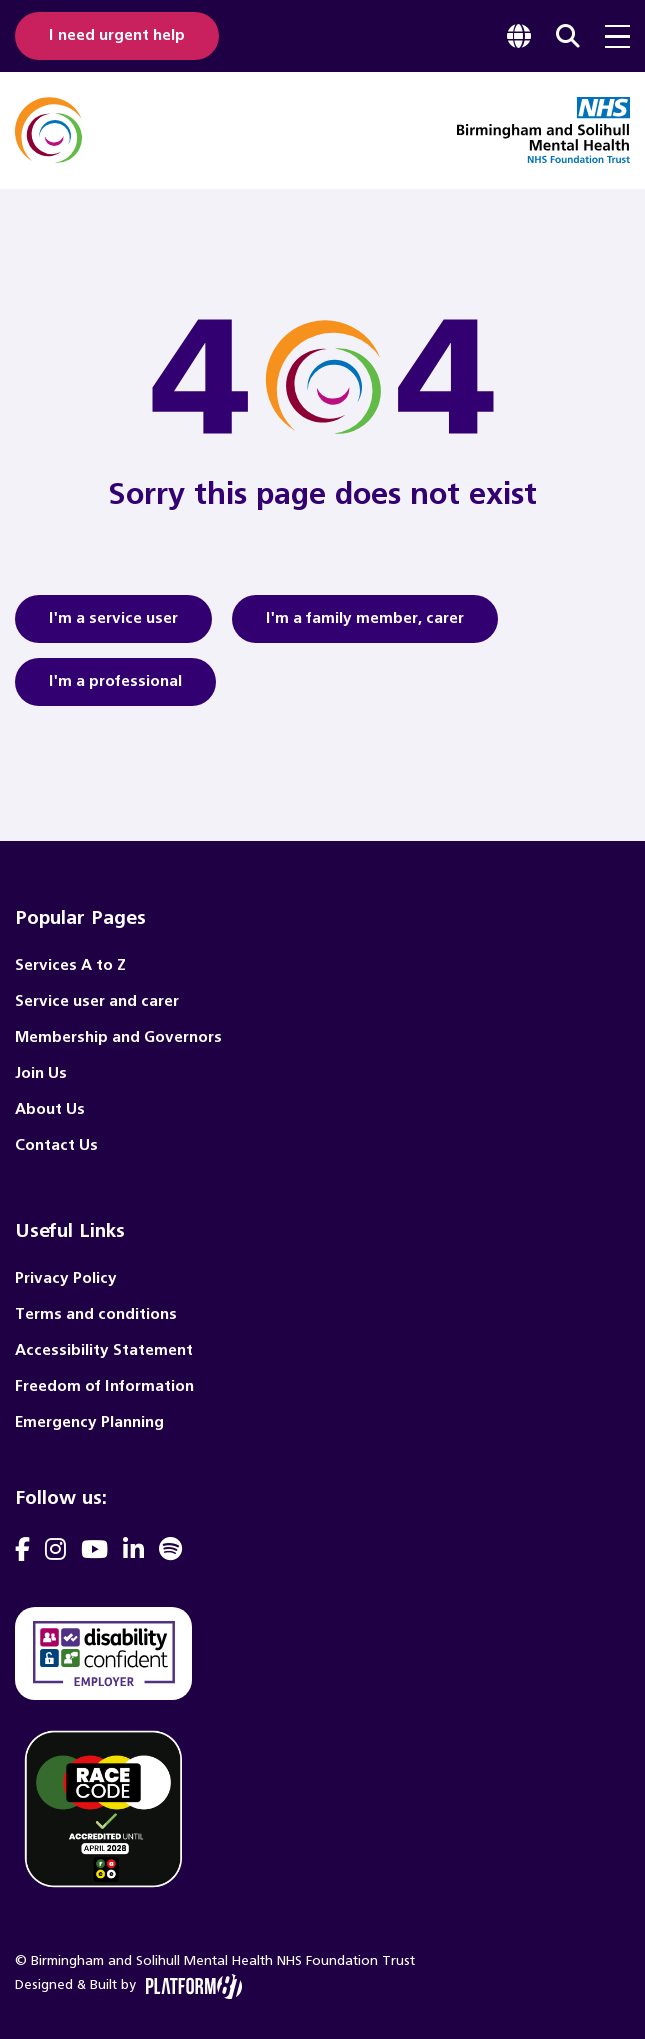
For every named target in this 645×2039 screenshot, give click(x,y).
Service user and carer (97, 1001)
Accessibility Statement (104, 1350)
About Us (50, 1109)
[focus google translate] (519, 36)
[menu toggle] (617, 36)
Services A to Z (70, 965)
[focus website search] (568, 36)
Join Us (41, 1073)
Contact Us (56, 1145)
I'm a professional (115, 688)
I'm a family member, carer (365, 625)
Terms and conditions (96, 1314)
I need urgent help (117, 35)
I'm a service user (113, 625)
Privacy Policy (66, 1278)
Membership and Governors (118, 1037)
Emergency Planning (89, 1422)
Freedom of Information (104, 1386)
